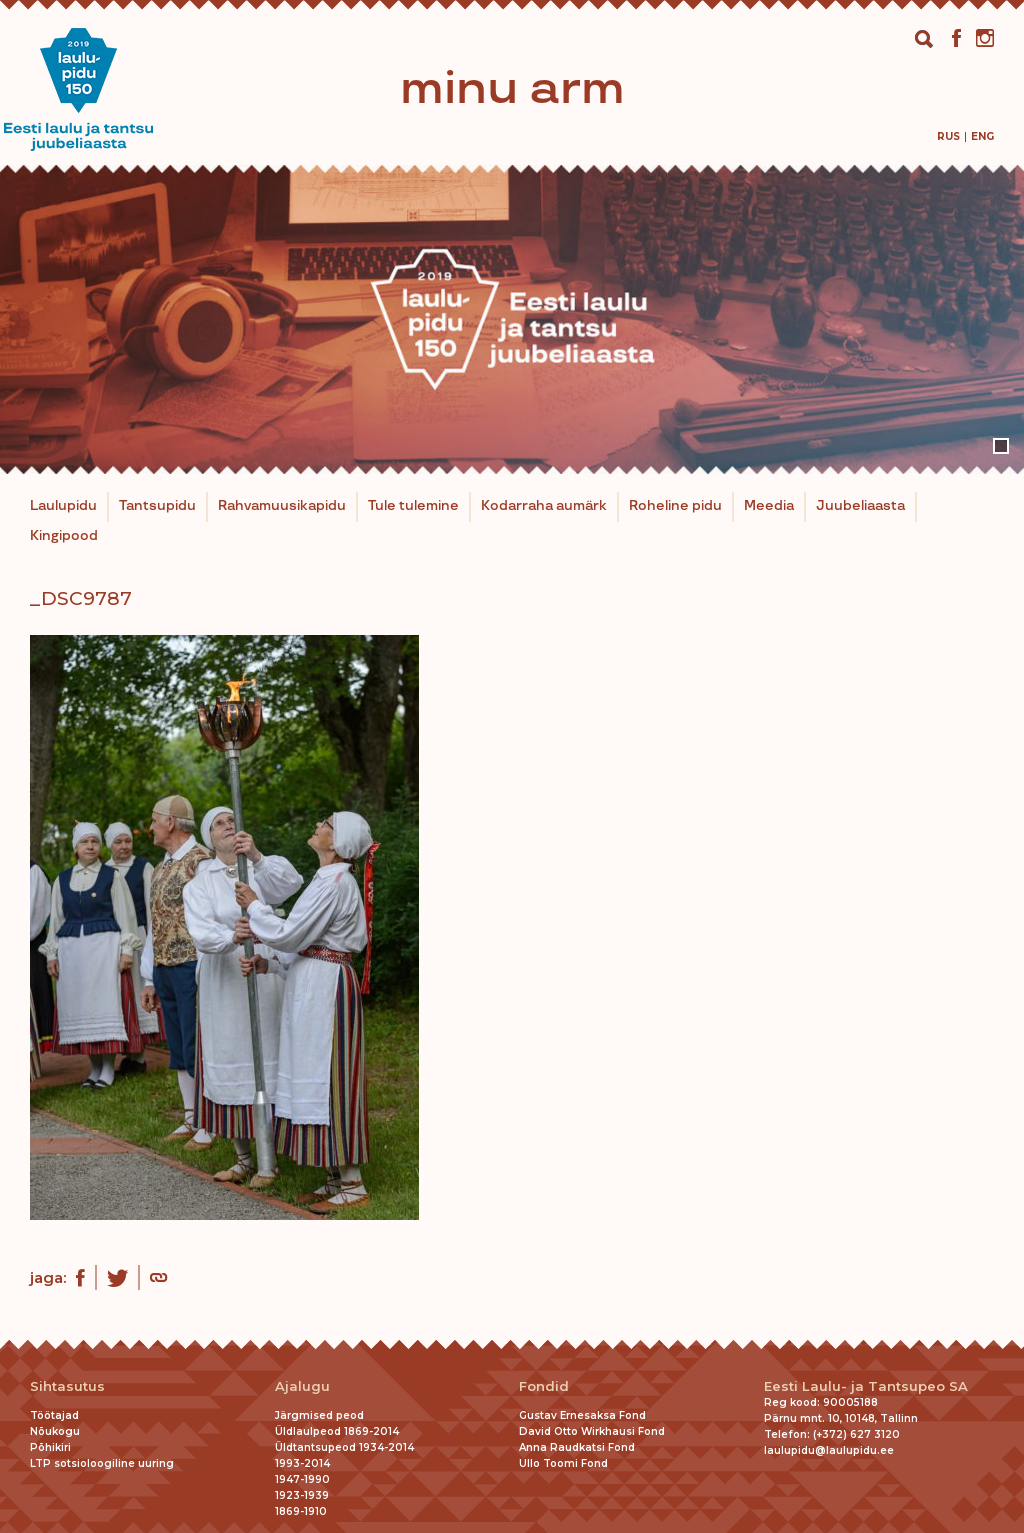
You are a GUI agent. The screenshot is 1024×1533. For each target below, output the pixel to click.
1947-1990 (302, 1479)
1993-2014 (302, 1463)
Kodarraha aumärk (544, 506)
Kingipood (64, 536)
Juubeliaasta (860, 506)
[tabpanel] (512, 319)
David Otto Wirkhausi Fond (592, 1431)
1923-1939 (302, 1495)
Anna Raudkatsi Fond (577, 1447)
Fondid (544, 1386)
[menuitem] (948, 136)
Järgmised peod (319, 1415)
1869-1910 (301, 1511)
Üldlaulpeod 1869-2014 (337, 1431)
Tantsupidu (157, 506)
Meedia (769, 506)
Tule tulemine (413, 506)
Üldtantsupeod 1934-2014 (344, 1447)
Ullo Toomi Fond (563, 1463)
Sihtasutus (67, 1386)
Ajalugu (302, 1386)
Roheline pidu (675, 506)
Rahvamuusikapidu (282, 506)
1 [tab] (1001, 446)
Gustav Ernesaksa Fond (582, 1415)
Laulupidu (63, 506)
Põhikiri (50, 1447)
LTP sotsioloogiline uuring (102, 1463)
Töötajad (54, 1415)
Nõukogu (55, 1431)
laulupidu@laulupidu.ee (829, 1450)
